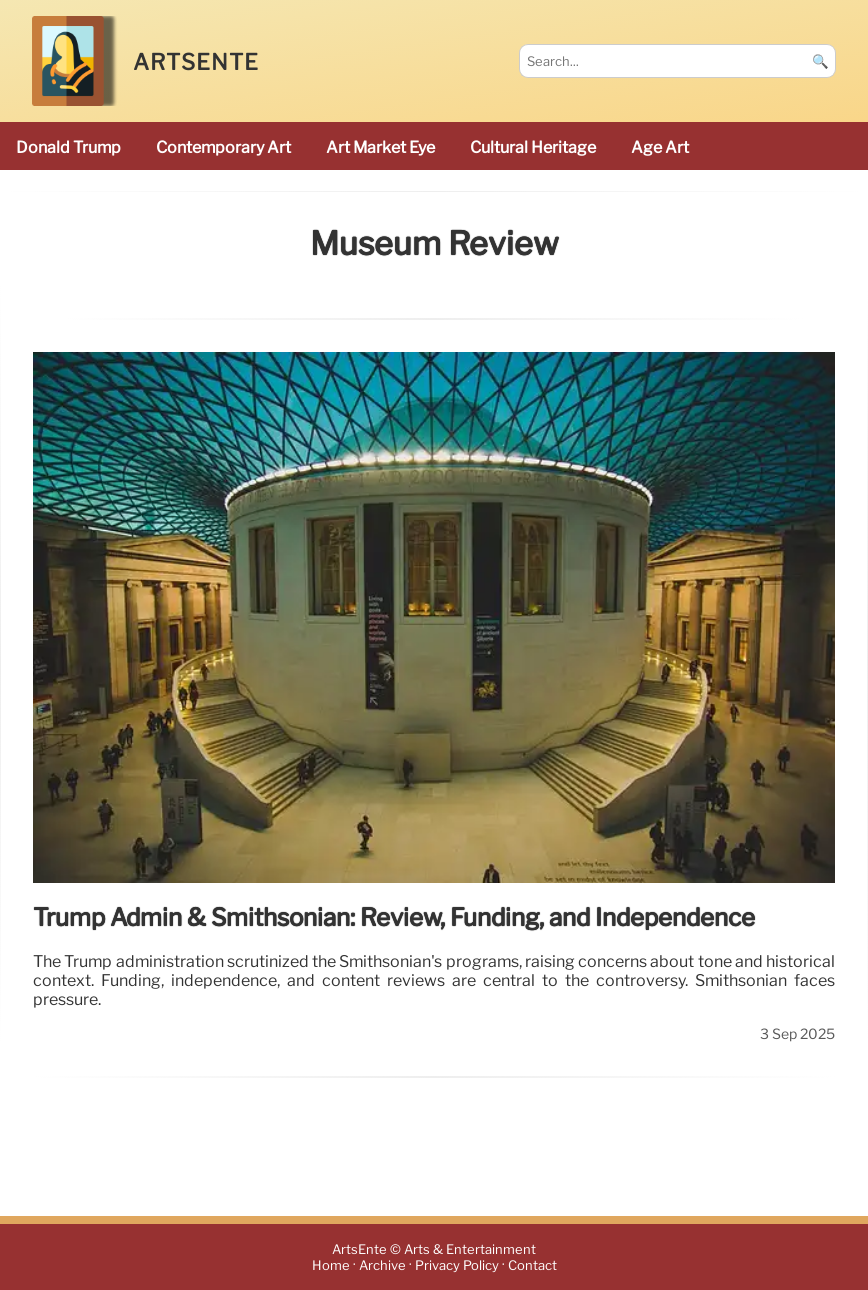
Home (331, 1265)
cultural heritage (533, 147)
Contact (532, 1265)
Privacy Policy (457, 1265)
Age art (660, 147)
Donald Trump (68, 147)
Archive (382, 1265)
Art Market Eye (380, 147)
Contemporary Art (223, 147)
